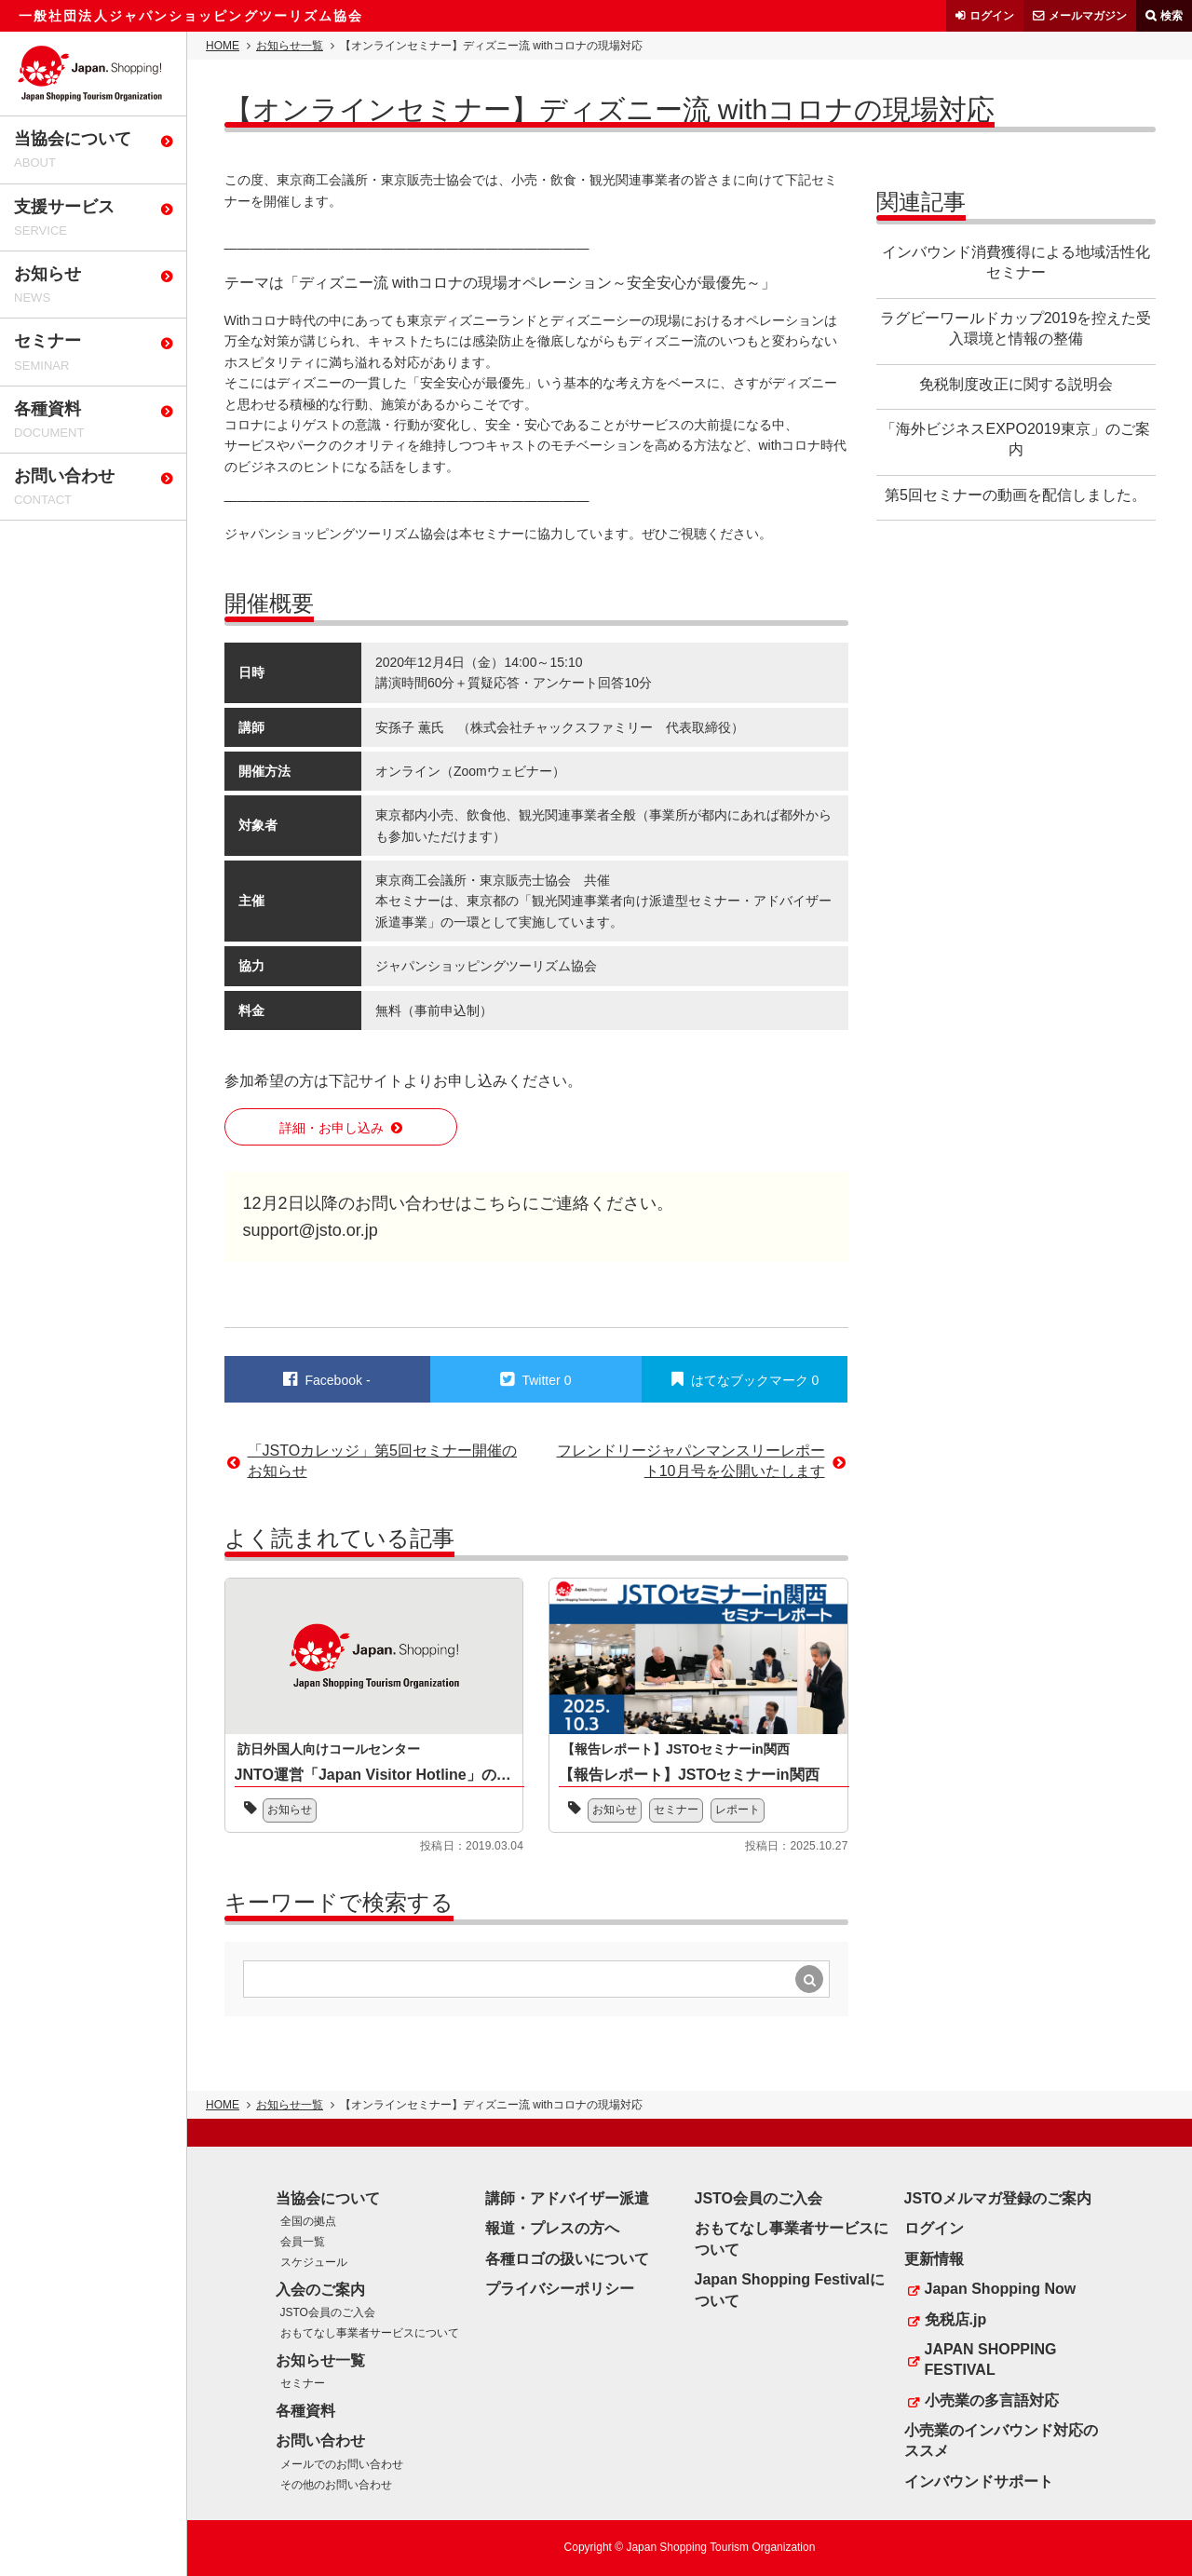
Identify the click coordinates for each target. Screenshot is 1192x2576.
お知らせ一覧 (289, 45)
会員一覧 (302, 2241)
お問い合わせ (320, 2440)
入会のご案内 (320, 2290)
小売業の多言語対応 (992, 2400)
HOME (222, 45)
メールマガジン (1088, 15)
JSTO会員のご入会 (327, 2312)
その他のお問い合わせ (336, 2484)
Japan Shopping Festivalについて (790, 2289)
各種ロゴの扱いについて (567, 2259)
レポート (737, 1809)
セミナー (676, 1809)
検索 (1171, 15)
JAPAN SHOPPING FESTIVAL (991, 2359)
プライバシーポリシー (559, 2289)
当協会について (328, 2198)
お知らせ (289, 1809)
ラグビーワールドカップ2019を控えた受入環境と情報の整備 (1016, 328)
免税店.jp (956, 2319)
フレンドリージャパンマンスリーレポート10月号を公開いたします (691, 1461)
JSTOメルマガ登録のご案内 (998, 2198)
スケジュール (313, 2262)
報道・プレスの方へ (552, 2228)
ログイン (991, 15)
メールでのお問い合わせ (341, 2464)
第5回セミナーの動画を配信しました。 (1015, 495)
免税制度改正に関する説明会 (1016, 384)
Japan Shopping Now (1001, 2289)
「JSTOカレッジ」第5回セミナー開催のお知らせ (383, 1461)
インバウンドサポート (978, 2481)
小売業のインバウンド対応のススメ (1001, 2440)
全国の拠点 (308, 2221)
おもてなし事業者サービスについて (369, 2332)
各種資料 (305, 2411)
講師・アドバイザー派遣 (567, 2198)
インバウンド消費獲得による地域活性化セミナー (1016, 262)
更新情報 (934, 2259)
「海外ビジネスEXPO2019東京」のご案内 (1015, 439)
